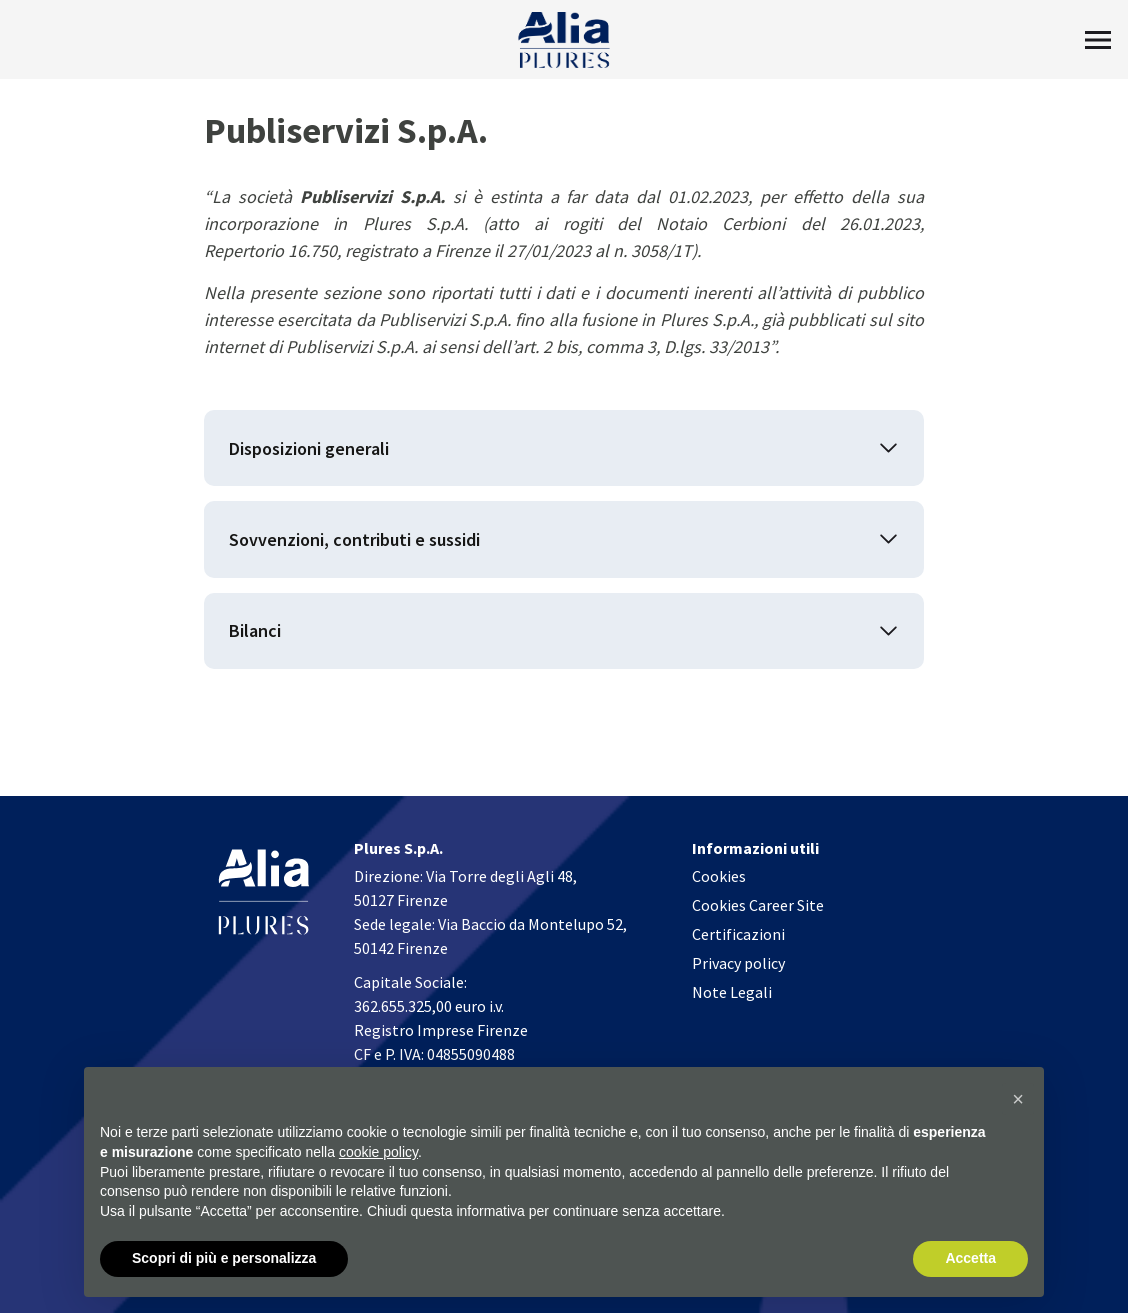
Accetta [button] (970, 1258)
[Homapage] (564, 40)
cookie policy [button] (378, 1152)
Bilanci (255, 632)
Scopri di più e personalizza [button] (224, 1258)
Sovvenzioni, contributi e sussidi (354, 540)
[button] (1018, 1099)
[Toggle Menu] (1098, 40)
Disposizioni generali (309, 448)
